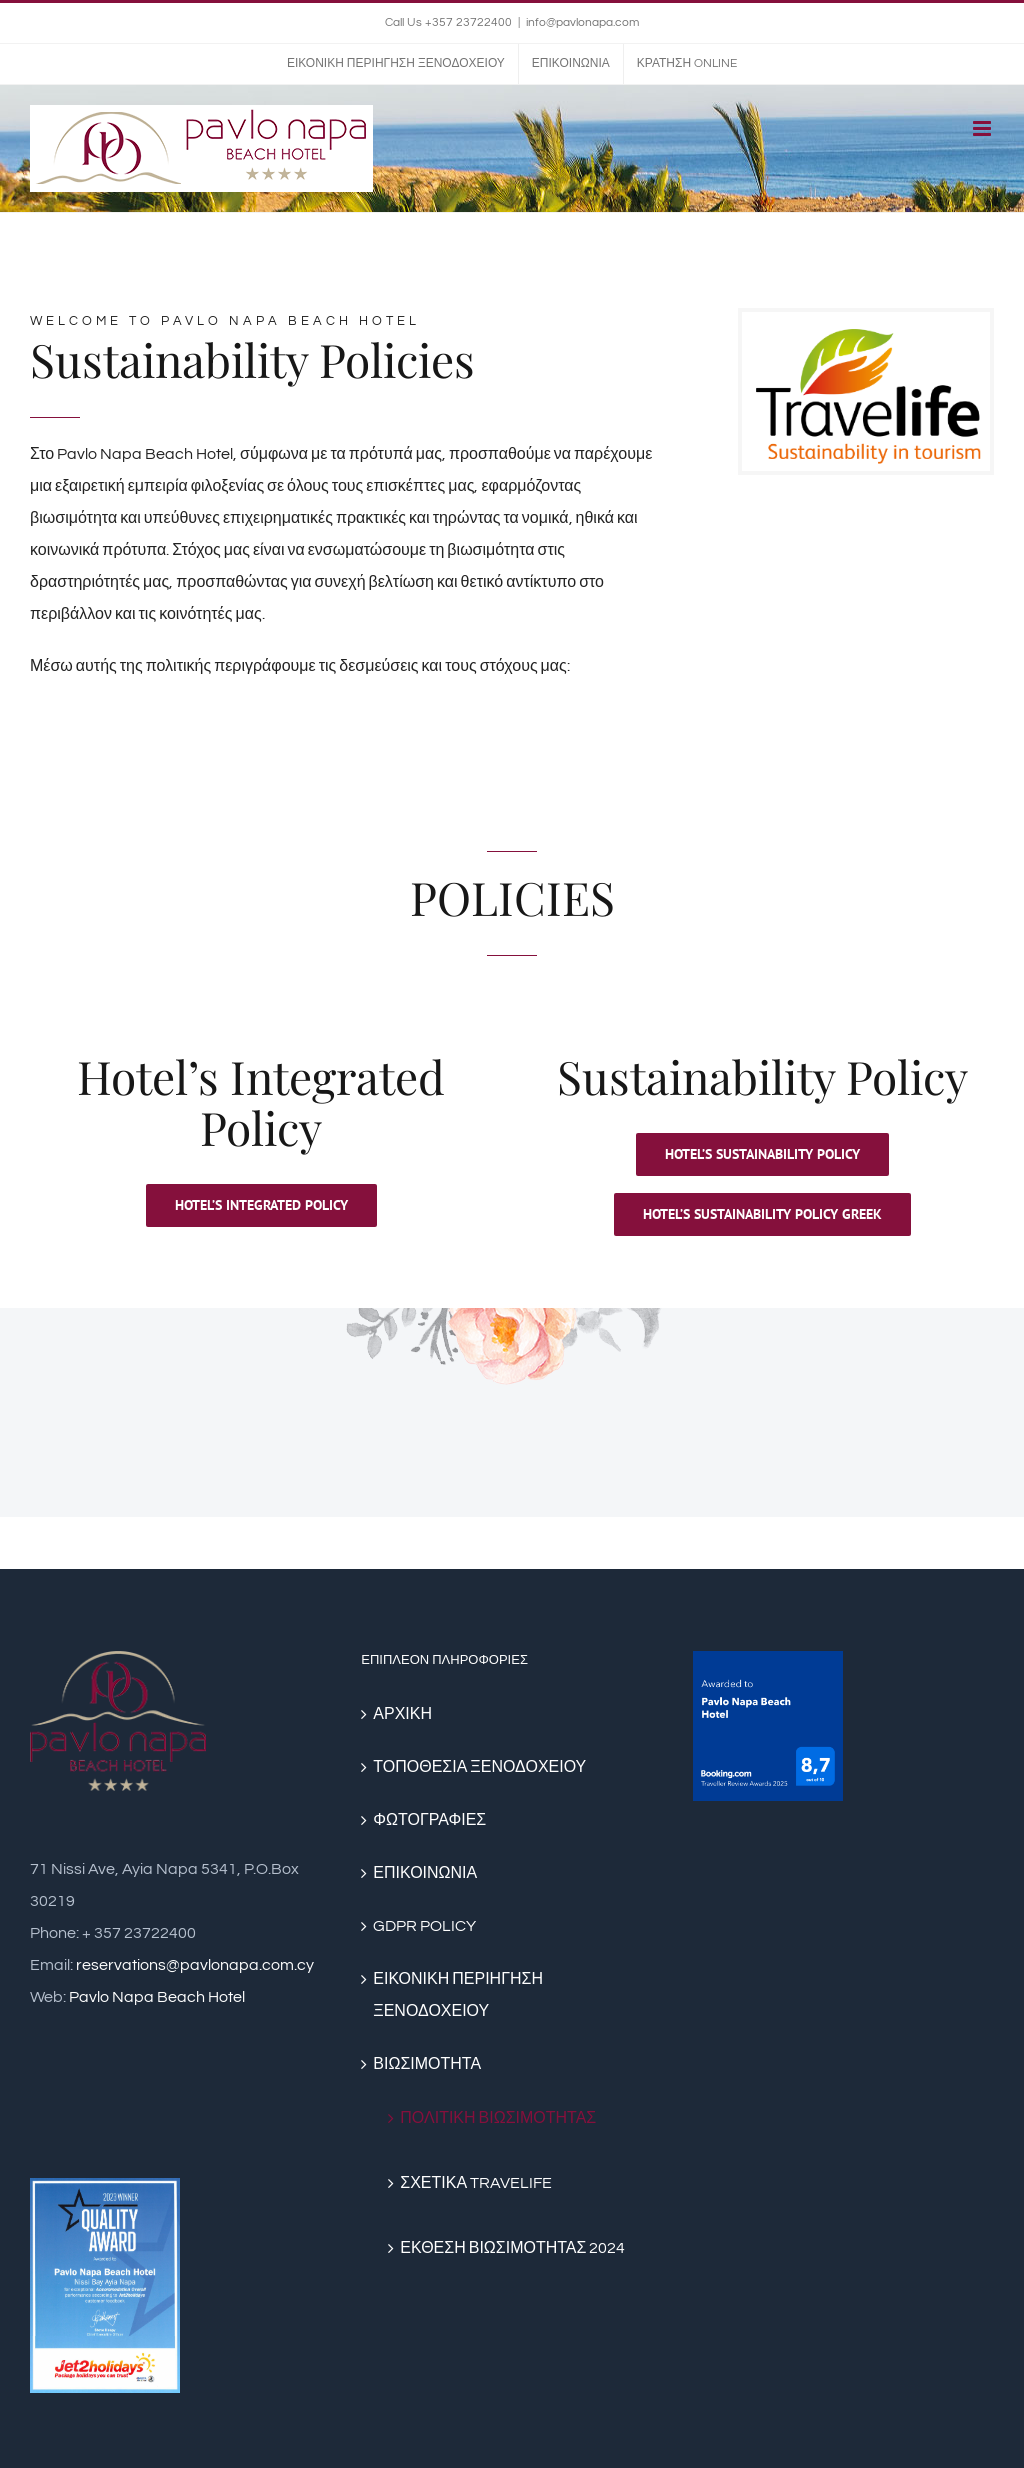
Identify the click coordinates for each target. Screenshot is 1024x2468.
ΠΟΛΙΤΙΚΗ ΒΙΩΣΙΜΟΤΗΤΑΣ (498, 2118)
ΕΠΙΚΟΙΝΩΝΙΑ (425, 1873)
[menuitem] (396, 64)
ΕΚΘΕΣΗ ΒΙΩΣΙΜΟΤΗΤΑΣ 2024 (512, 2248)
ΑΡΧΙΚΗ (402, 1714)
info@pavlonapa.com (582, 22)
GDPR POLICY (424, 1926)
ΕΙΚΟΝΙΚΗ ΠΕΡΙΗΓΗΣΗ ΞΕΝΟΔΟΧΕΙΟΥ (458, 1995)
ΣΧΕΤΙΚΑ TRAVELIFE (476, 2183)
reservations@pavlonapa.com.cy (195, 1965)
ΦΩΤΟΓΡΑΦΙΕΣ (429, 1820)
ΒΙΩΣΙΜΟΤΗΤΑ (427, 2064)
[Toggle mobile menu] (983, 128)
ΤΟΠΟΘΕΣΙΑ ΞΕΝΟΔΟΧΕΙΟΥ (479, 1767)
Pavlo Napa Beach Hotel (157, 1997)
